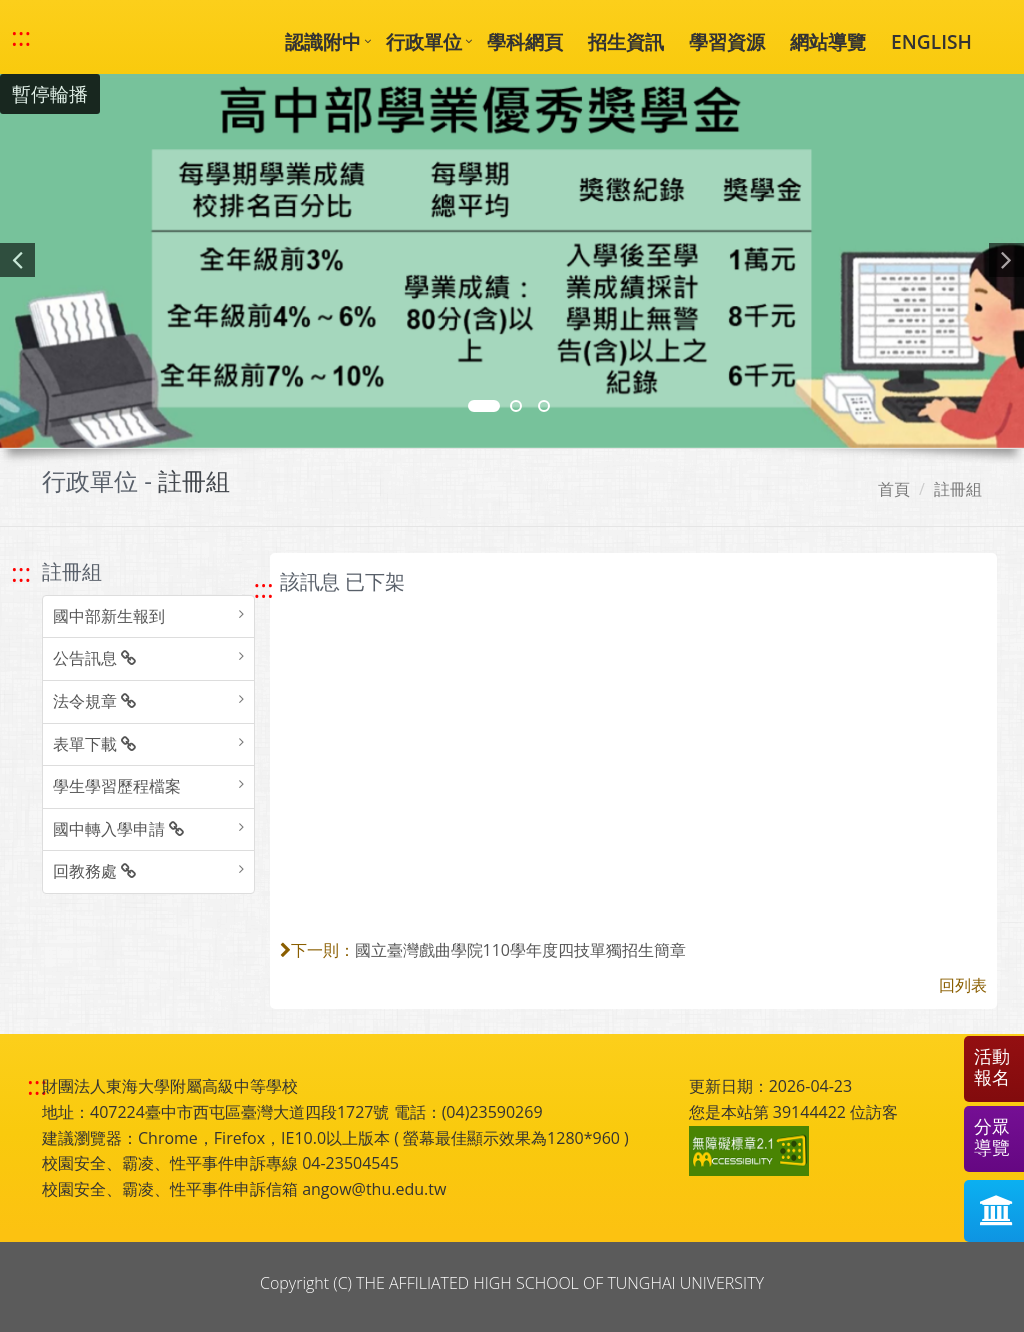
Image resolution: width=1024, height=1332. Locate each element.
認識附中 (323, 41)
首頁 (894, 489)
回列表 (963, 985)
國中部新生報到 (109, 616)
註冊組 (958, 489)
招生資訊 (626, 41)
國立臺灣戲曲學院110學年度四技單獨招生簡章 (520, 950)
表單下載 (94, 744)
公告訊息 (94, 658)
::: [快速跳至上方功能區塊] (21, 37)
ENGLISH (931, 41)
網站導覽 (828, 41)
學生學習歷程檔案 (117, 786)
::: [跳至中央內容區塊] (264, 588)
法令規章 (94, 701)
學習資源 (727, 41)
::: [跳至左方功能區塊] (21, 572)
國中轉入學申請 (118, 829)
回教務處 (94, 871)
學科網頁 (525, 41)
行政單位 (424, 41)
